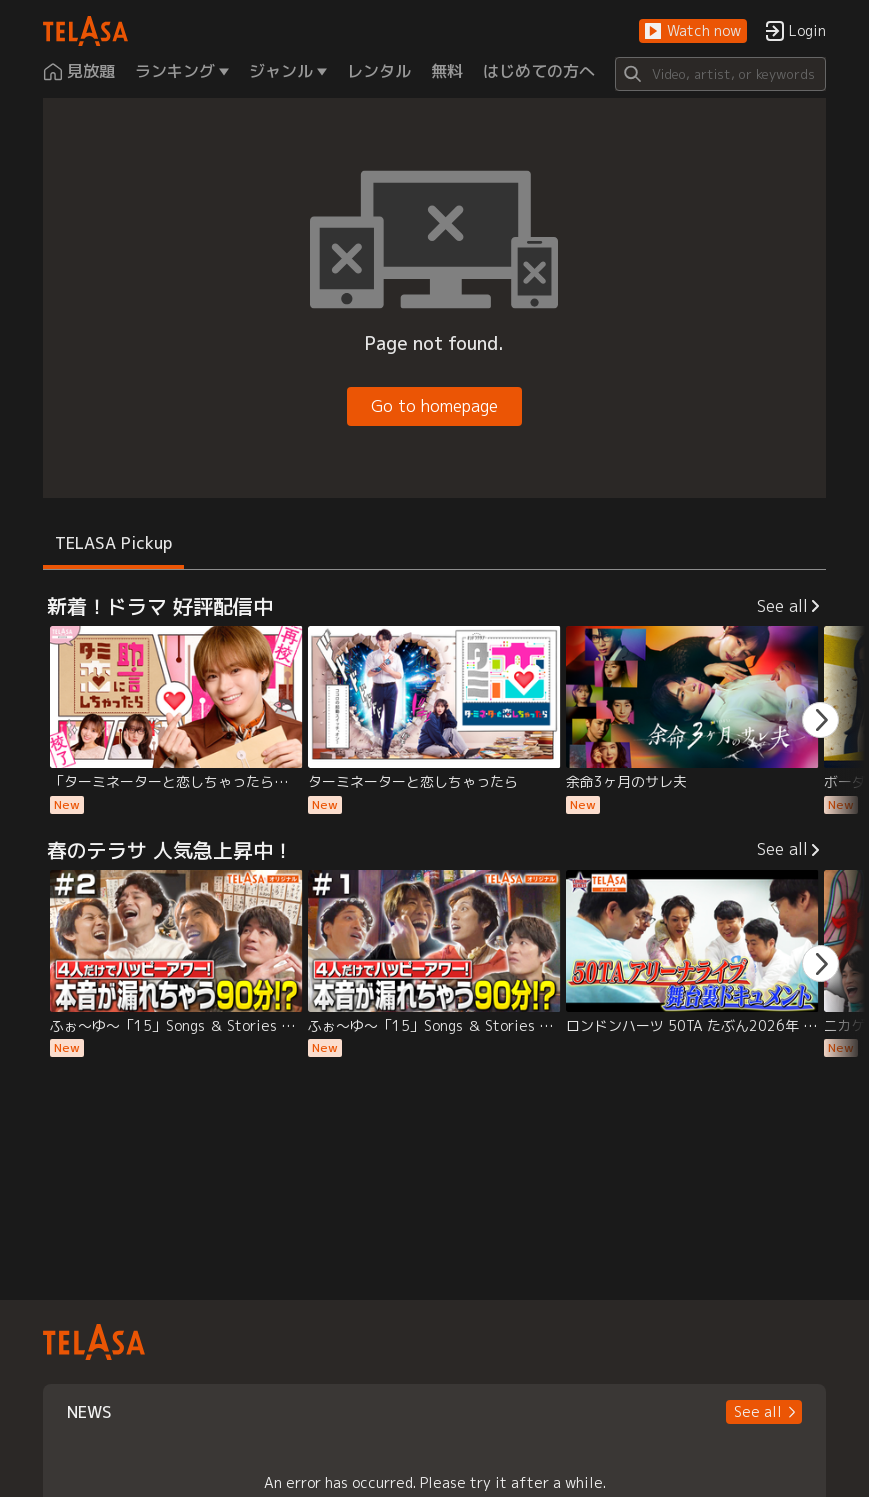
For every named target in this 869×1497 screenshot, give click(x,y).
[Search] (720, 74)
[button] (693, 31)
